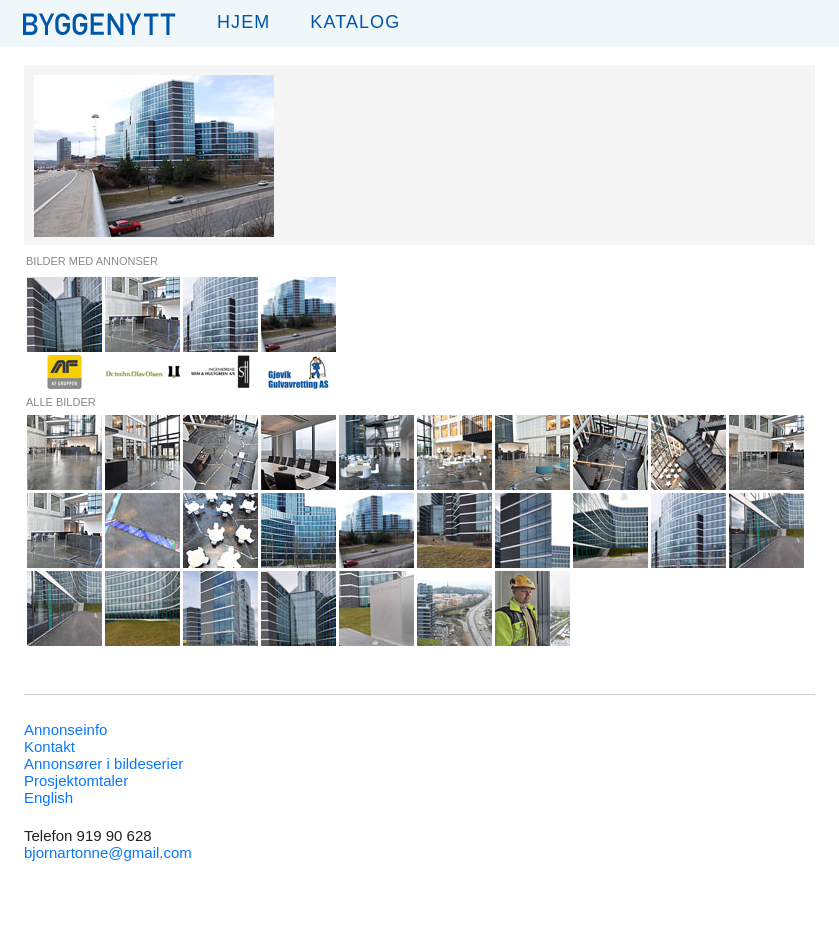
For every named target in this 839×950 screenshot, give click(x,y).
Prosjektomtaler (76, 780)
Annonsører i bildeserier (103, 763)
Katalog (355, 22)
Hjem (243, 22)
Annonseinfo (65, 729)
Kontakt (49, 746)
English (48, 797)
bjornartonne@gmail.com (108, 852)
